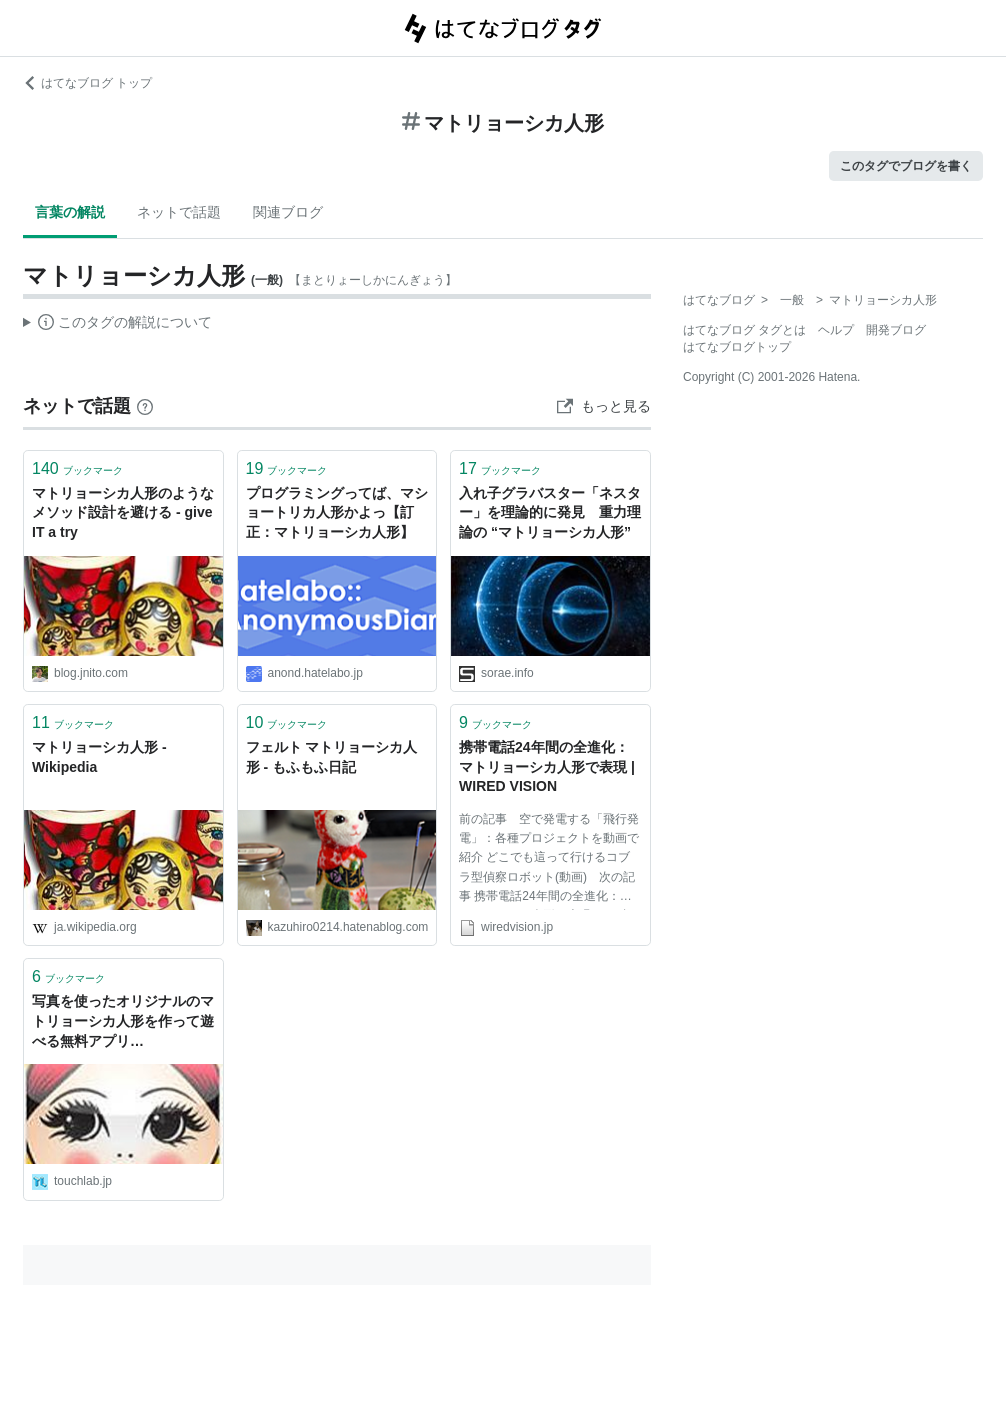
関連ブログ (288, 212)
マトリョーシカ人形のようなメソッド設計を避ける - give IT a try (123, 512)
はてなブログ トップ (87, 83)
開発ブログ (896, 330)
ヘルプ (836, 330)
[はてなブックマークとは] (145, 406)
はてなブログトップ (737, 347)
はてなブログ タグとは (744, 330)
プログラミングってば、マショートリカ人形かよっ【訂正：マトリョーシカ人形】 (337, 512)
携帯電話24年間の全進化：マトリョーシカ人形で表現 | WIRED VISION (547, 766)
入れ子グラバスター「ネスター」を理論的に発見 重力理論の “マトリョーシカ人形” (550, 512)
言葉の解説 (70, 212)
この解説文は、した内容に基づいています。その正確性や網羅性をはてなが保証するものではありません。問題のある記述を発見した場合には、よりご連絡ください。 (117, 325)
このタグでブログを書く (906, 166)
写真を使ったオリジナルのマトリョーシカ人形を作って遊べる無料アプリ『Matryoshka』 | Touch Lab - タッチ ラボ (123, 1022)
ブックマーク (77, 468)
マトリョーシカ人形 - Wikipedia (99, 757)
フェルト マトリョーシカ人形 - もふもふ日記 (332, 757)
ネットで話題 (179, 212)
